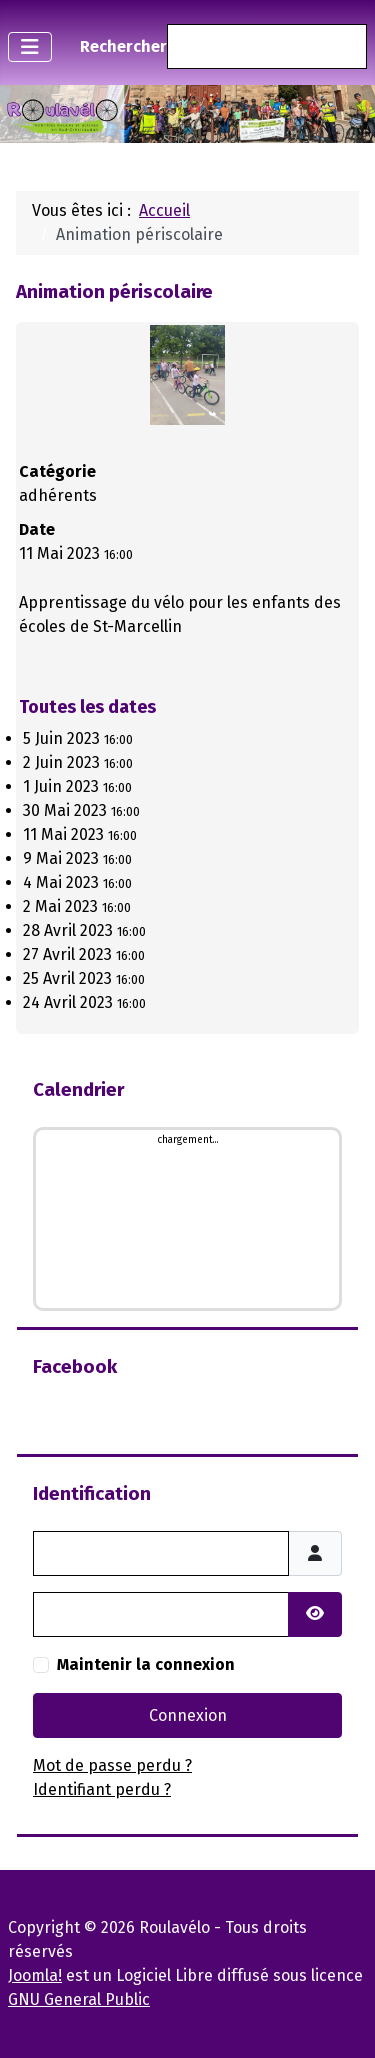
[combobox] (267, 46)
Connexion (188, 1715)
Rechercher (123, 46)
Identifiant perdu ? (102, 1789)
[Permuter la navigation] (30, 47)
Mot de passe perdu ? (112, 1765)
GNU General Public (79, 1999)
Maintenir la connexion (146, 1664)
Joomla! (35, 1975)
